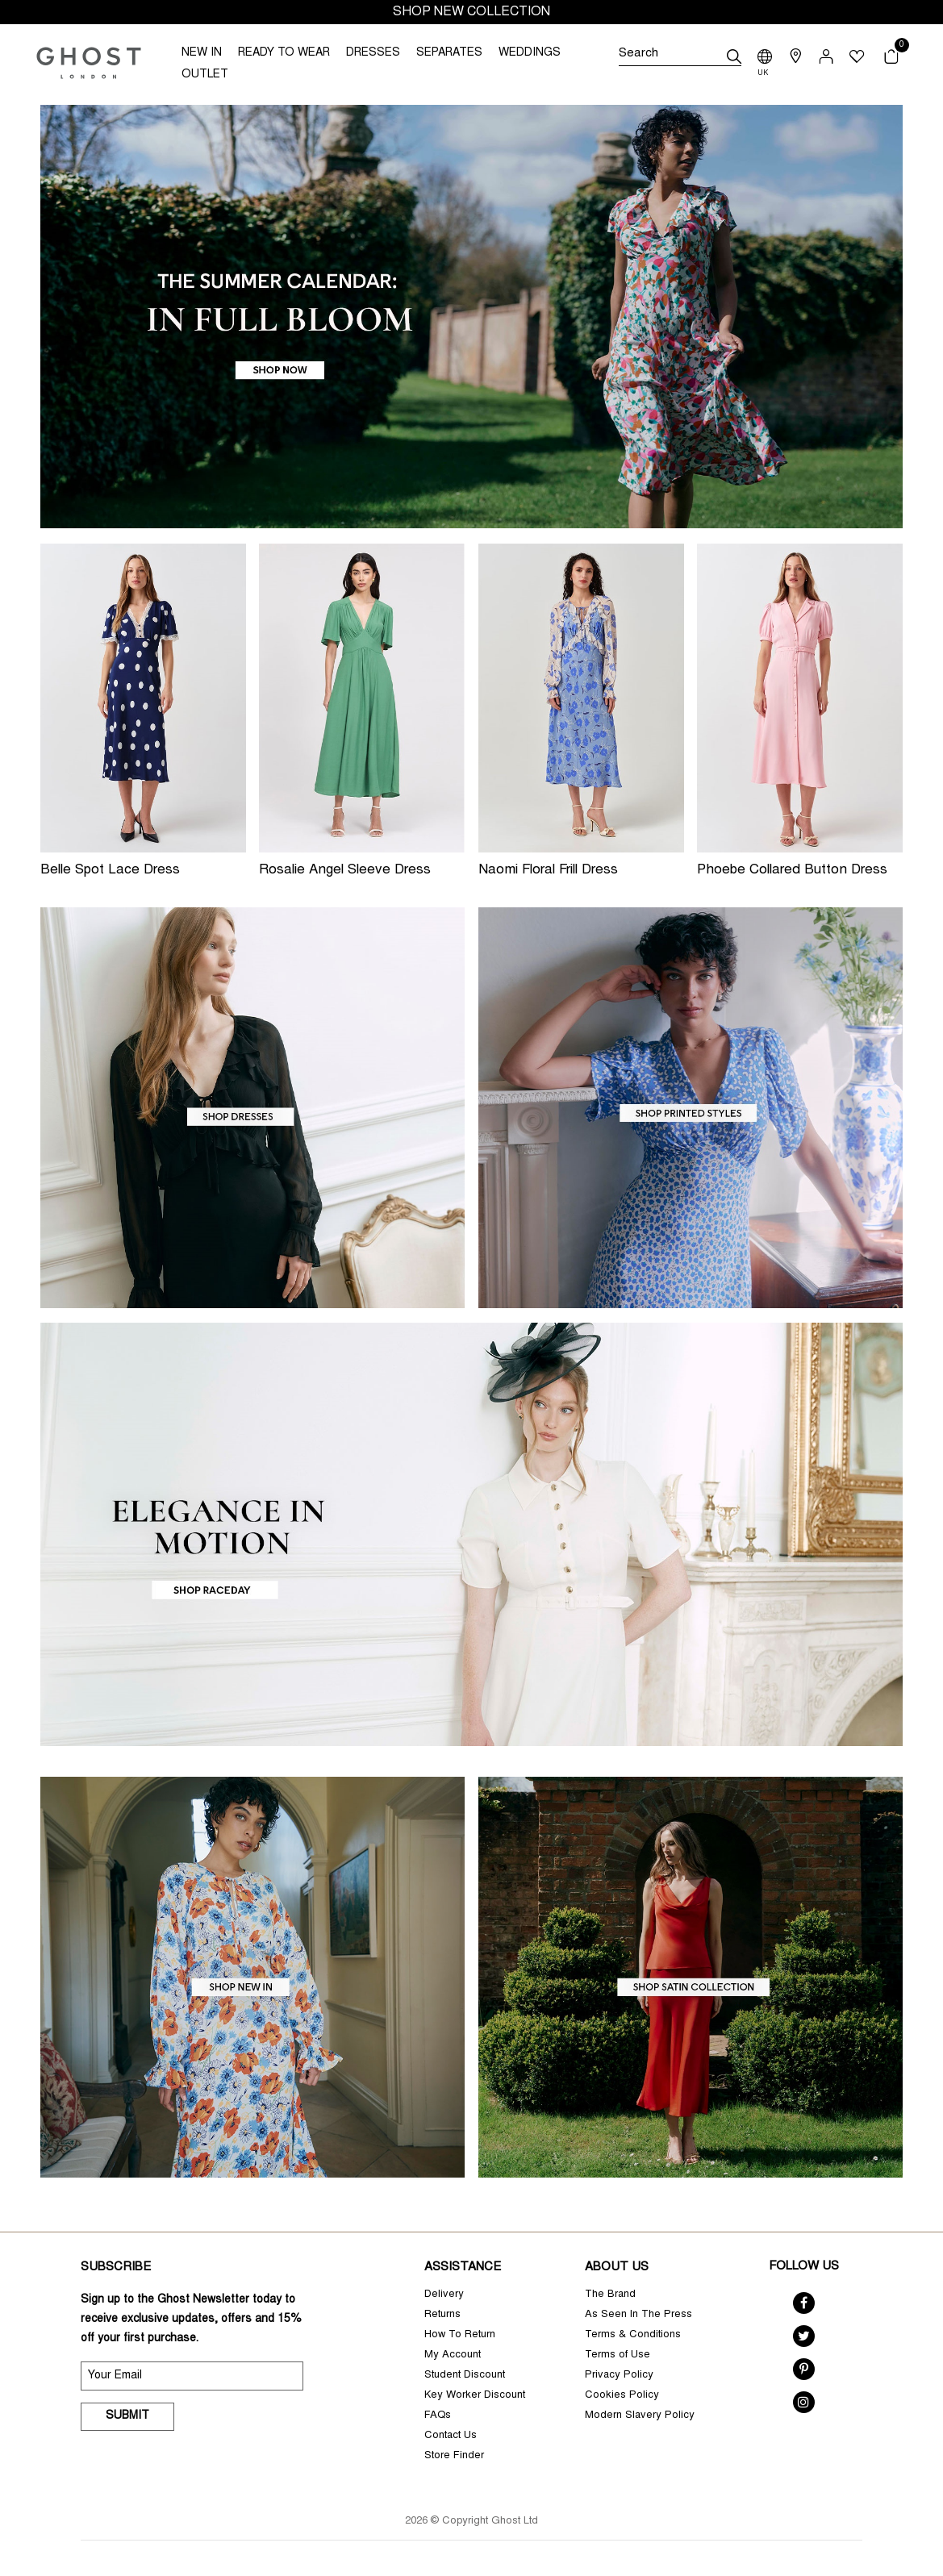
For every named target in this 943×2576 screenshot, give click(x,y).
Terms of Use (617, 2355)
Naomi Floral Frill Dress (548, 870)
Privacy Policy (619, 2375)
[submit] (734, 56)
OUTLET (205, 75)
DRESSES (373, 53)
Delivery (444, 2295)
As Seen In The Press (638, 2315)
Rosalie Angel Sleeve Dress (345, 870)
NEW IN (202, 53)
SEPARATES (449, 53)
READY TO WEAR (284, 53)
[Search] (680, 56)
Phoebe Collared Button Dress (792, 870)
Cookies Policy (622, 2396)
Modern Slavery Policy (640, 2416)
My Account (452, 2355)
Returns (442, 2315)
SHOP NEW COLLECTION (471, 12)
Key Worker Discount (474, 2396)
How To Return (459, 2335)
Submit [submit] (127, 2416)
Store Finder (454, 2456)
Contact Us (450, 2436)
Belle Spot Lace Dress (110, 870)
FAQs (437, 2416)
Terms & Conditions (633, 2335)
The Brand (610, 2295)
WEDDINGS (530, 53)
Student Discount (464, 2375)
